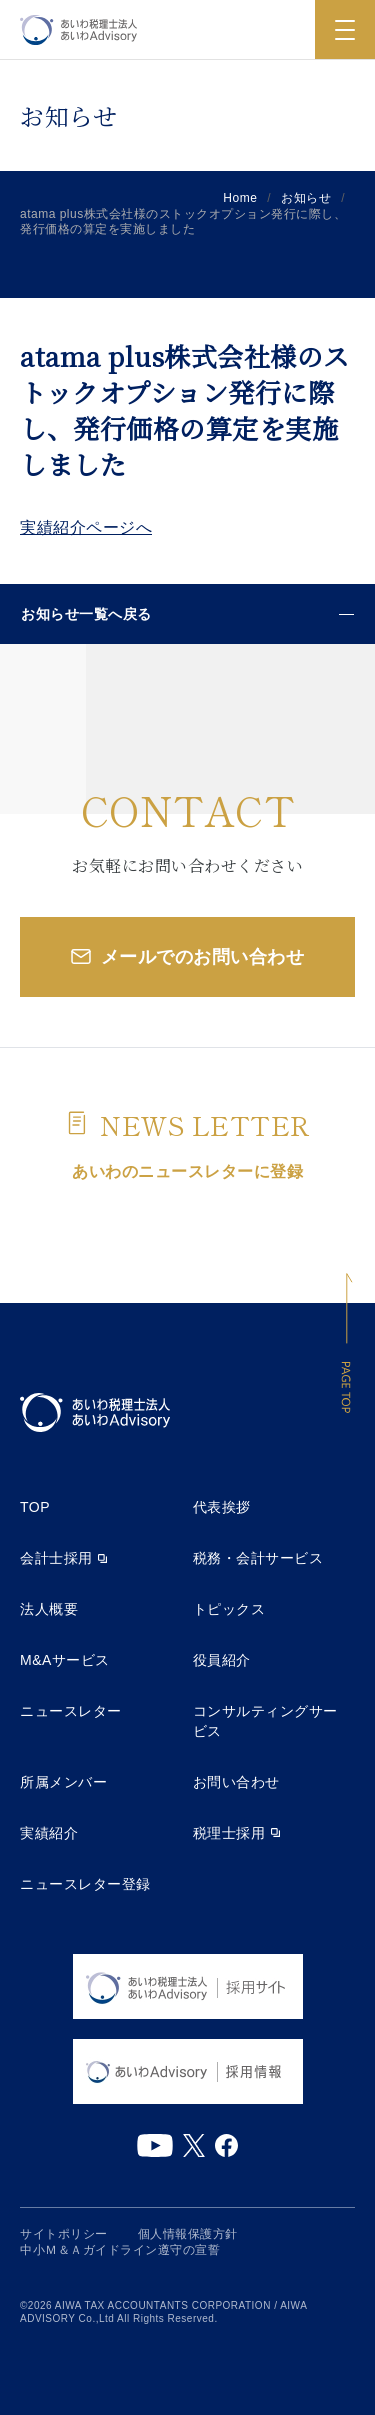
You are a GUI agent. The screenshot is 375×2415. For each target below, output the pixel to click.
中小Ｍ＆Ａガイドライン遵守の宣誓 (120, 2250)
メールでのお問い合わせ (203, 957)
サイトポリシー (64, 2234)
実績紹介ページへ (86, 527)
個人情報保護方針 (188, 2234)
